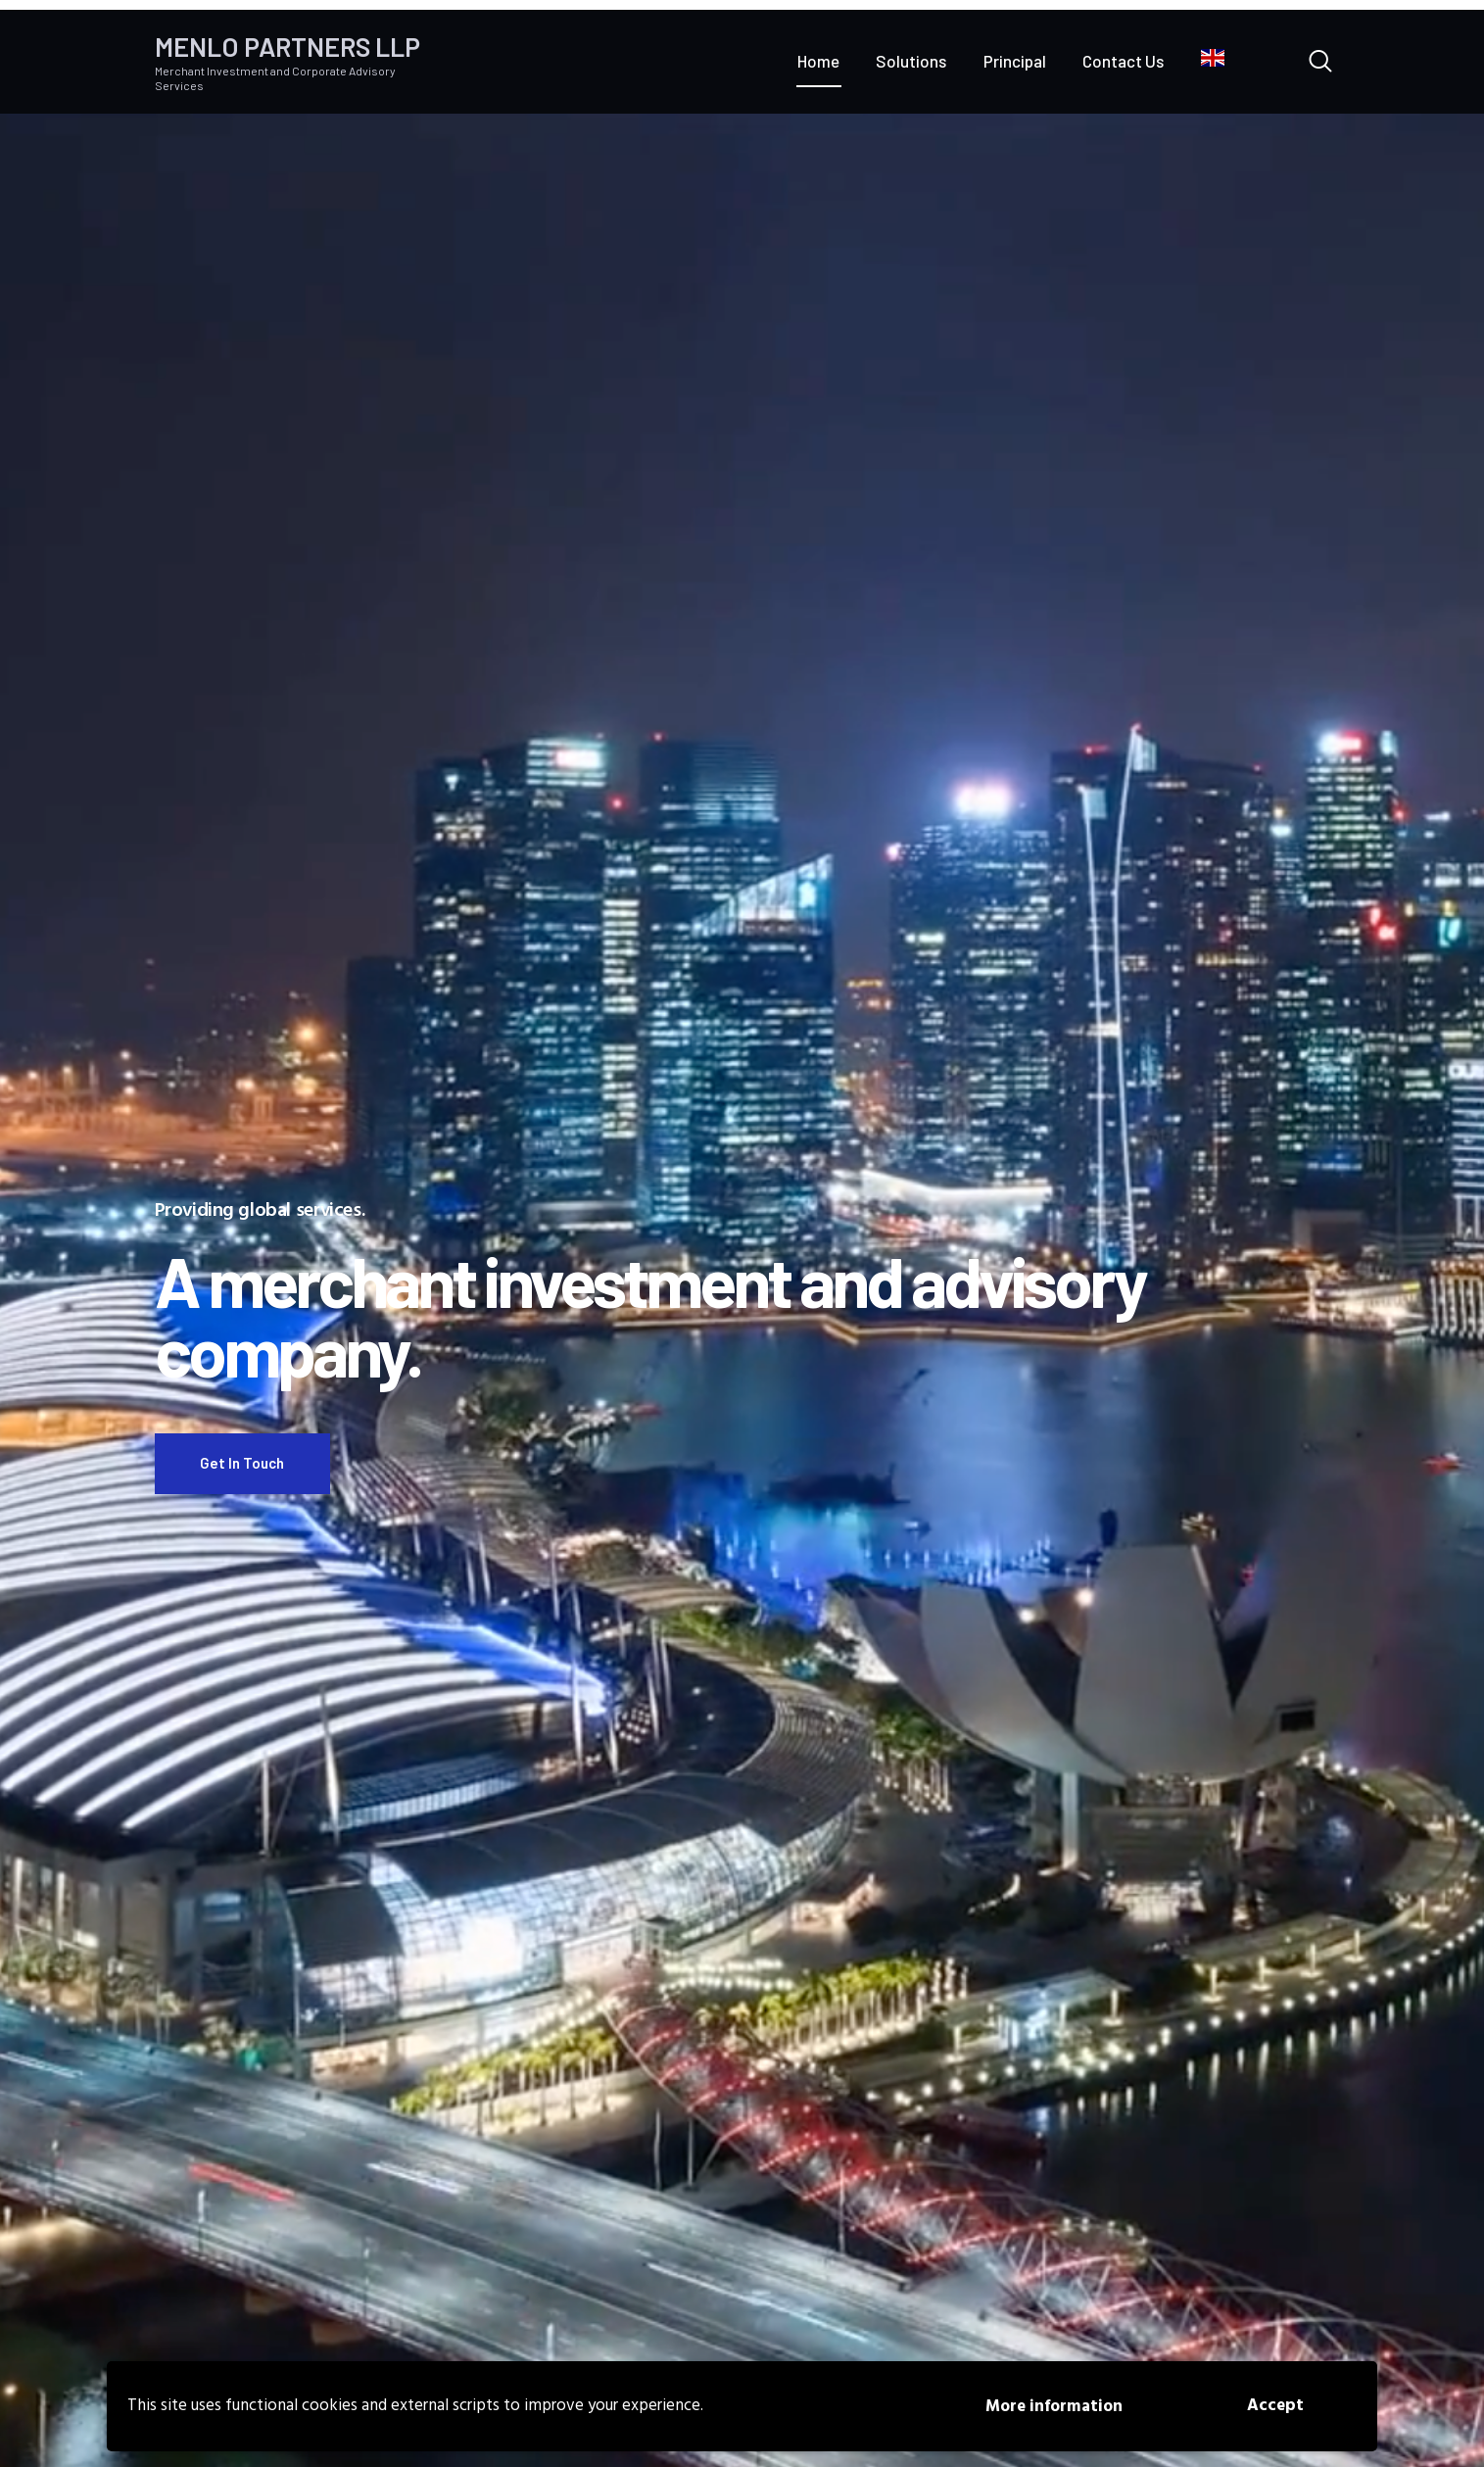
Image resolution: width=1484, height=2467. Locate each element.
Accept (1275, 2406)
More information (1054, 2407)
